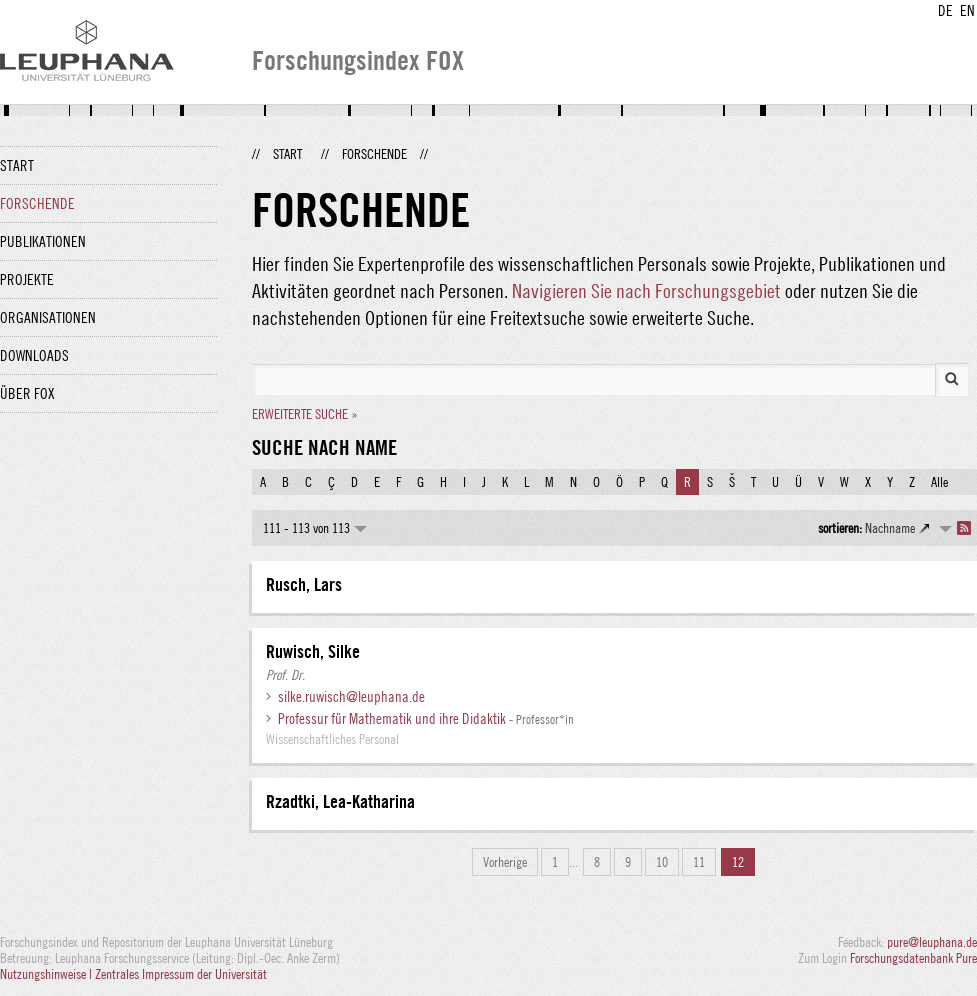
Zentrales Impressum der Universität (181, 974)
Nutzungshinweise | (47, 974)
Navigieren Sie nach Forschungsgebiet (646, 290)
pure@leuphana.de (932, 942)
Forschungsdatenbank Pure (913, 958)
